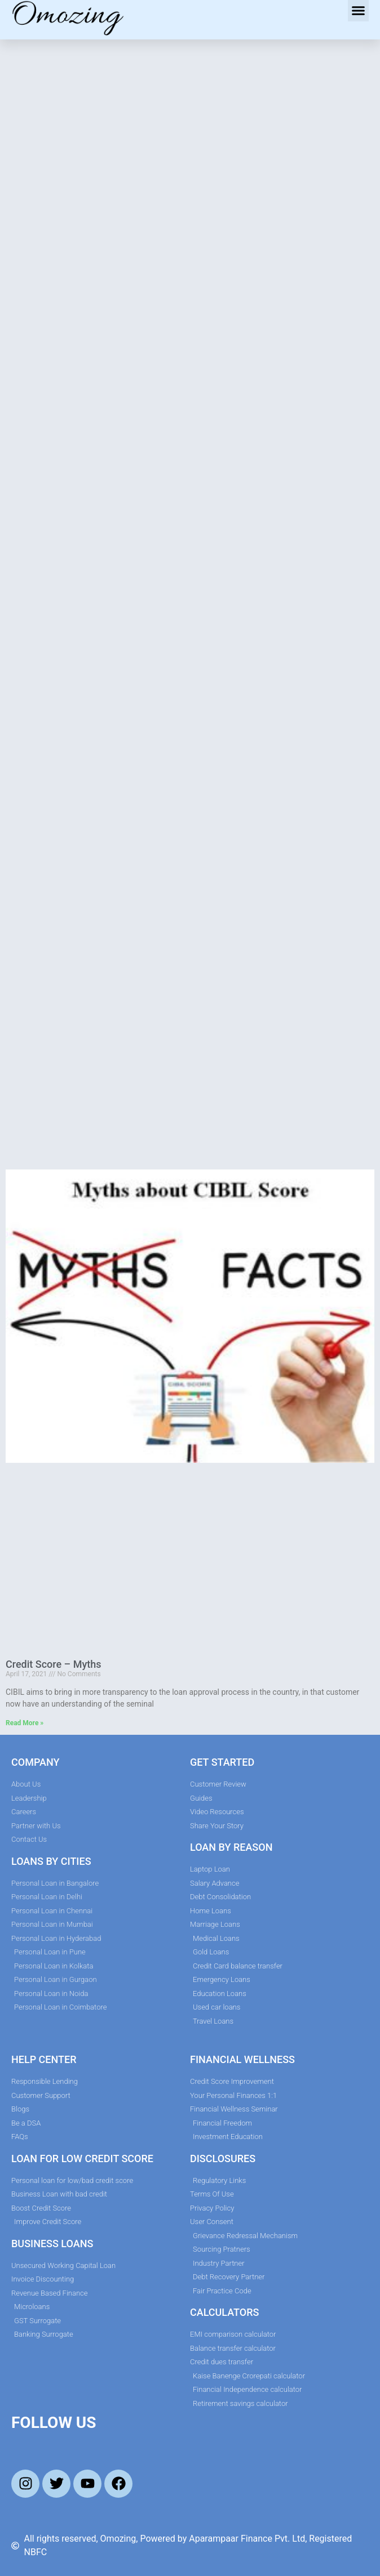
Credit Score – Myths (53, 1664)
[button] (358, 10)
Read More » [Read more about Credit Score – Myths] (24, 1723)
